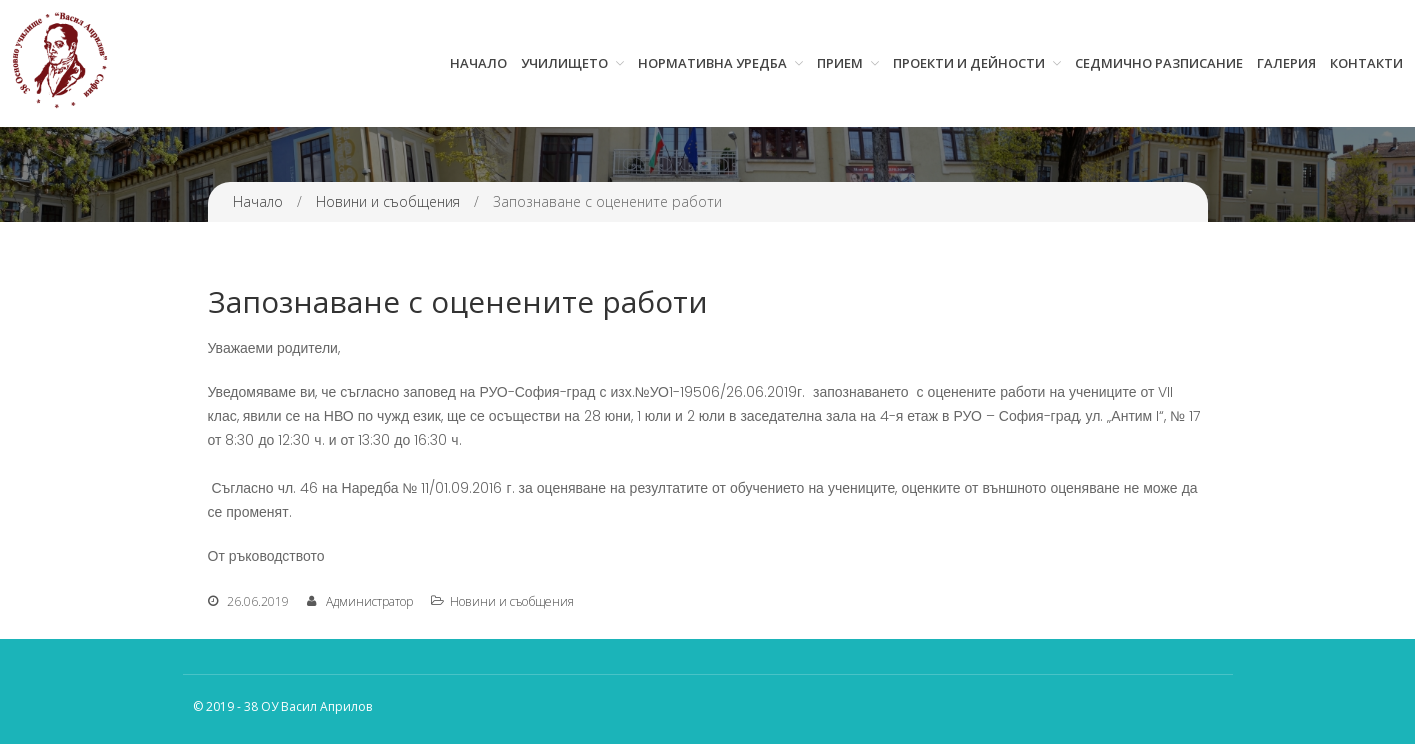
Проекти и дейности (969, 63)
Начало (478, 63)
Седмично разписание (1159, 63)
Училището (564, 63)
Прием (840, 63)
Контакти (1366, 63)
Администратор (369, 601)
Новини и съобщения (388, 201)
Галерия (1286, 63)
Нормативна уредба (712, 63)
